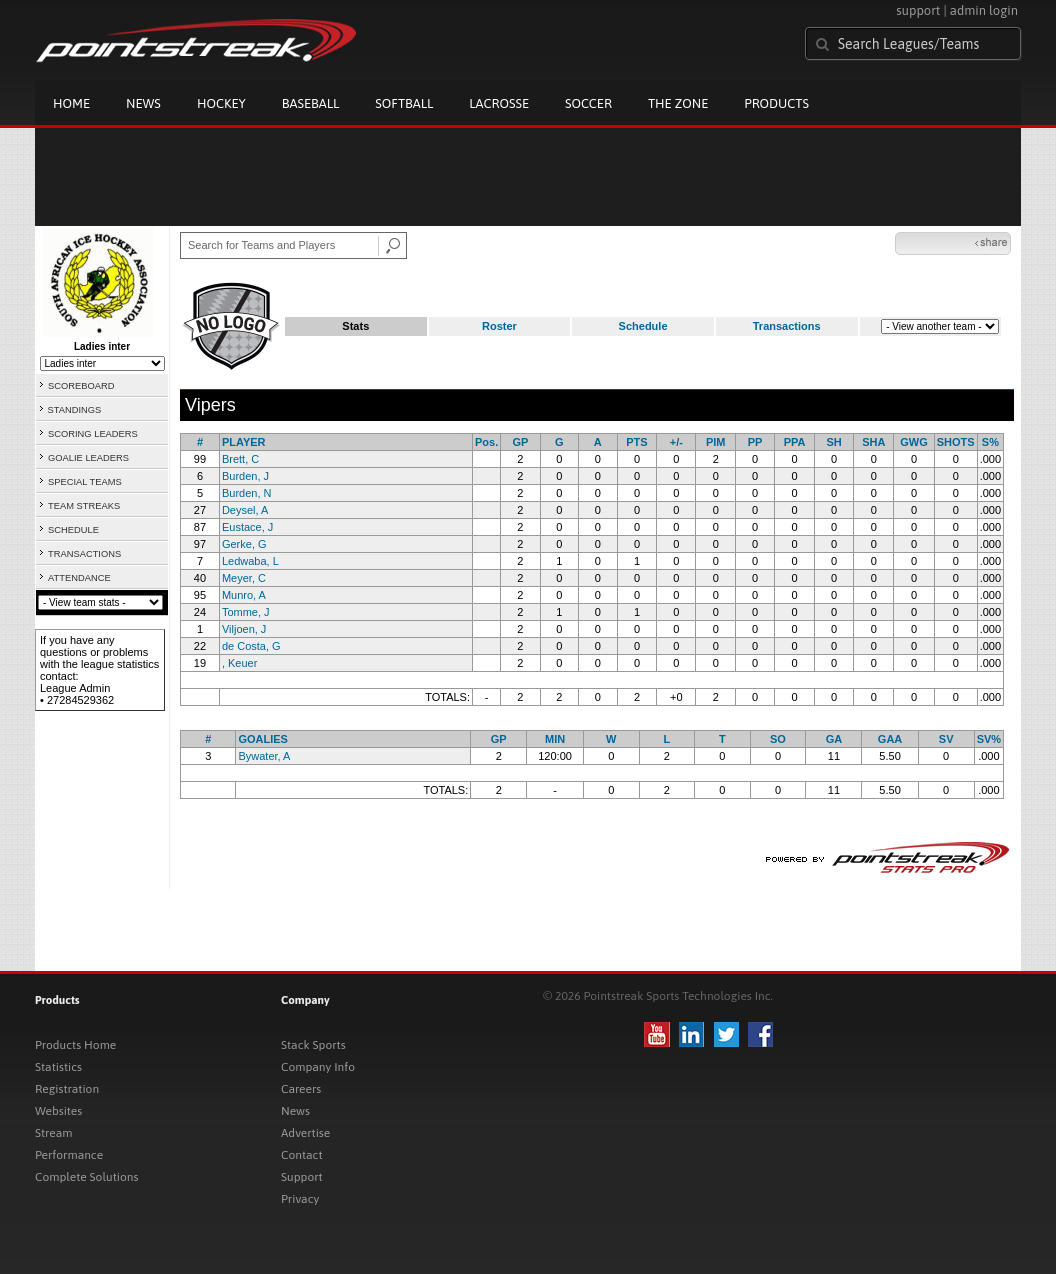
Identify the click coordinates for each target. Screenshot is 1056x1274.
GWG (914, 442)
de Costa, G (251, 646)
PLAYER (244, 442)
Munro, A (244, 595)
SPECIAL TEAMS (85, 482)
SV (946, 739)
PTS (636, 442)
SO (778, 739)
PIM (716, 442)
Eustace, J (247, 527)
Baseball (311, 103)
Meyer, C (244, 578)
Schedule (643, 326)
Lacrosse (499, 103)
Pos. (486, 442)
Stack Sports (313, 1045)
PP (755, 442)
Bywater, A (264, 756)
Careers (301, 1089)
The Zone (678, 103)
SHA (873, 442)
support (918, 10)
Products (776, 103)
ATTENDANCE (79, 578)
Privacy (300, 1199)
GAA (890, 739)
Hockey (221, 103)
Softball (404, 103)
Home (71, 103)
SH (834, 442)
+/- (676, 442)
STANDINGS (75, 410)
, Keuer (239, 663)
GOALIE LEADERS (88, 458)
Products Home (75, 1045)
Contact (302, 1155)
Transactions (787, 326)
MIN (555, 739)
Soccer (588, 103)
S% (990, 442)
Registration (67, 1089)
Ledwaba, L (250, 561)
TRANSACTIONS (84, 554)
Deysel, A (245, 510)
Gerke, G (244, 544)
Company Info (318, 1067)
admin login (984, 10)
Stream (53, 1133)
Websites (58, 1111)
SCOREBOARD (81, 386)
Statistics (58, 1067)
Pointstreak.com (196, 42)
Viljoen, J (244, 629)
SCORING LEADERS (93, 434)
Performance (69, 1155)
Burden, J (245, 476)
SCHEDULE (73, 530)
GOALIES (263, 739)
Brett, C (240, 459)
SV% (989, 739)
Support (302, 1177)
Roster (499, 326)
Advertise (305, 1133)
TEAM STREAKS (84, 506)
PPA (795, 442)
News (143, 103)
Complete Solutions (86, 1177)
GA (834, 739)
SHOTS (956, 442)
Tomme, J (246, 612)
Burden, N (247, 493)
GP (520, 442)
